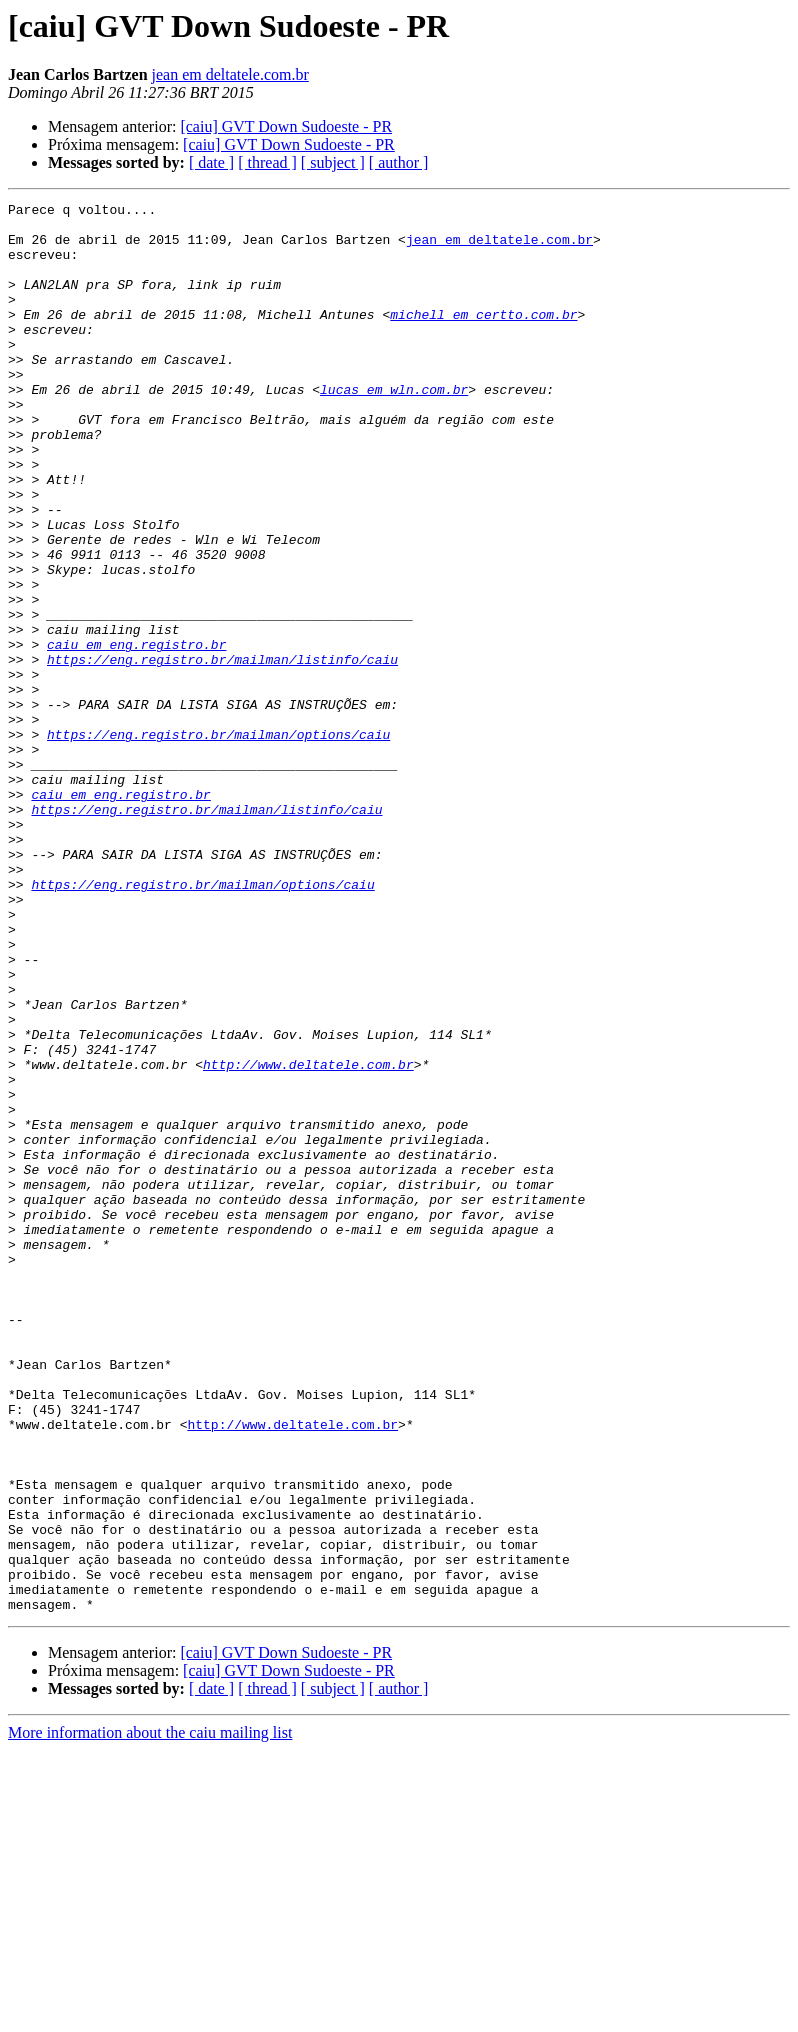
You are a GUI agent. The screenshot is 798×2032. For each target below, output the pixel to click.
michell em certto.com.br (483, 338)
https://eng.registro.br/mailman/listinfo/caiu (222, 752)
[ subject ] (333, 162)
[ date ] (211, 162)
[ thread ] (267, 162)
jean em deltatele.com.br (230, 74)
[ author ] (399, 162)
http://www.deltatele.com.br (308, 1238)
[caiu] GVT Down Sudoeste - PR (286, 126)
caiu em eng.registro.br (136, 734)
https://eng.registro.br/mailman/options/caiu (218, 842)
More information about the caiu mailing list (150, 2014)
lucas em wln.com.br (394, 428)
